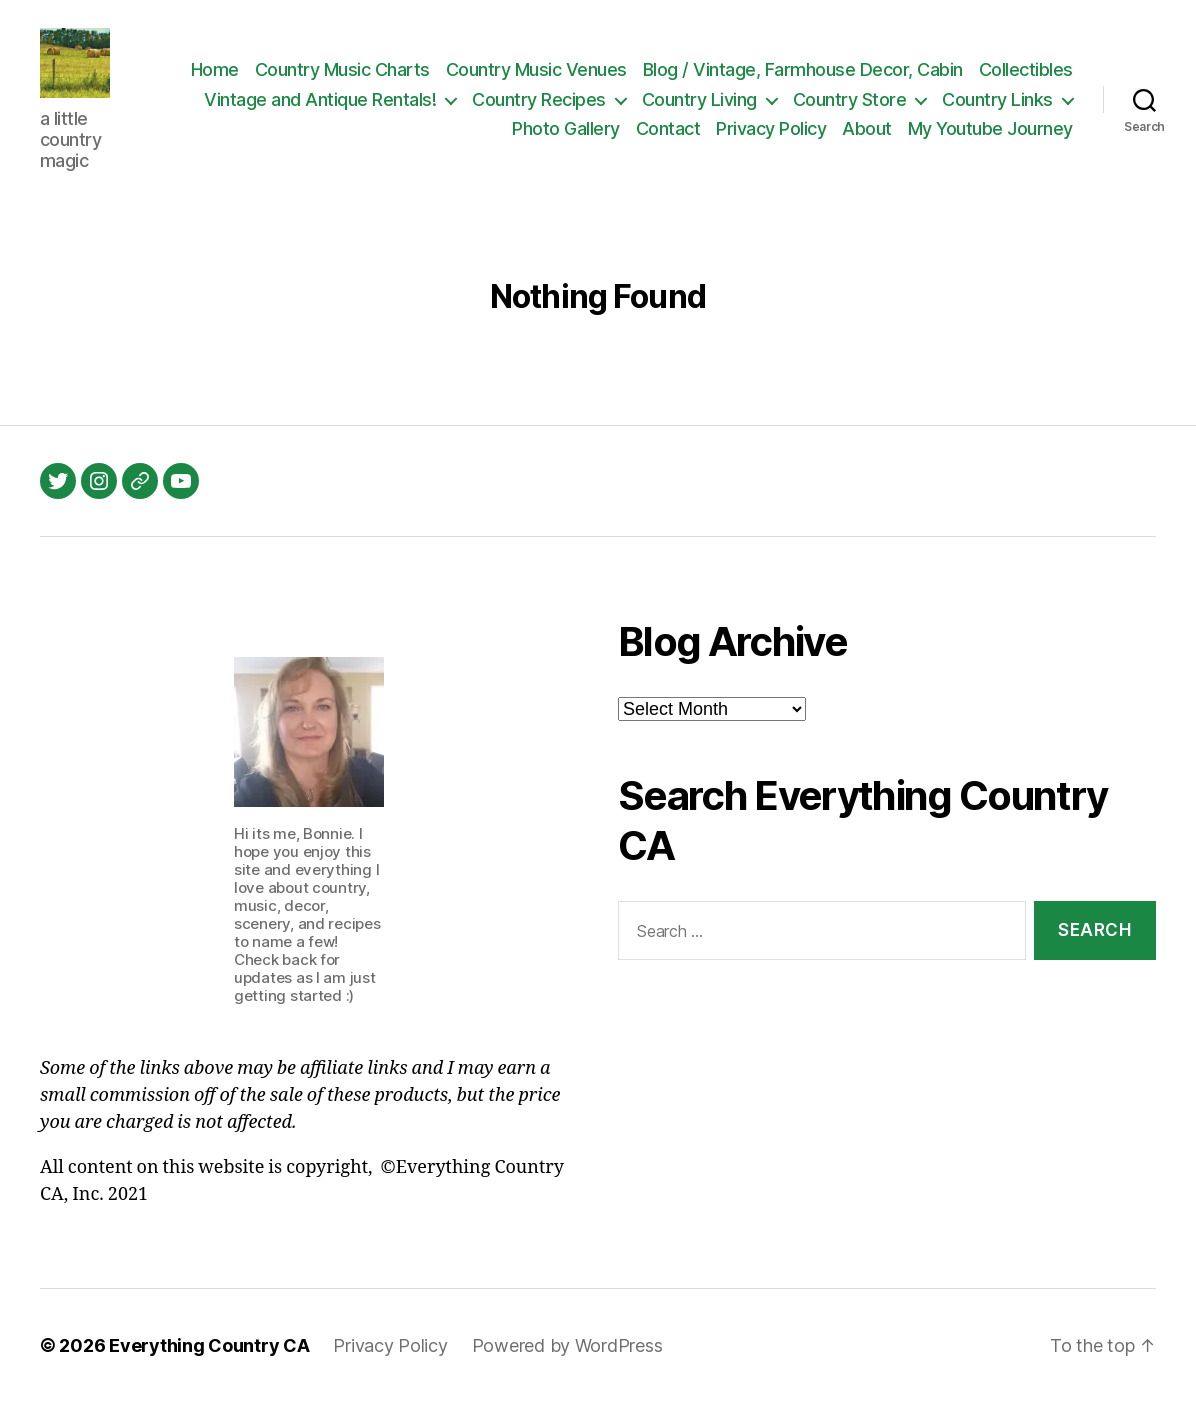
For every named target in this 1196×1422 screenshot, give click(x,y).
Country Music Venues (646, 79)
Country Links (421, 138)
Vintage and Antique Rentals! (467, 109)
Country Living (845, 109)
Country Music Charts (452, 79)
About (867, 138)
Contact (668, 138)
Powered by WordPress (567, 1365)
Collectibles (288, 109)
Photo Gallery (566, 138)
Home (325, 79)
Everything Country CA (209, 1365)
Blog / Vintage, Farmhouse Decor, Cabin (913, 79)
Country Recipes (686, 109)
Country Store (996, 109)
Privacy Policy (771, 138)
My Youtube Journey (990, 138)
